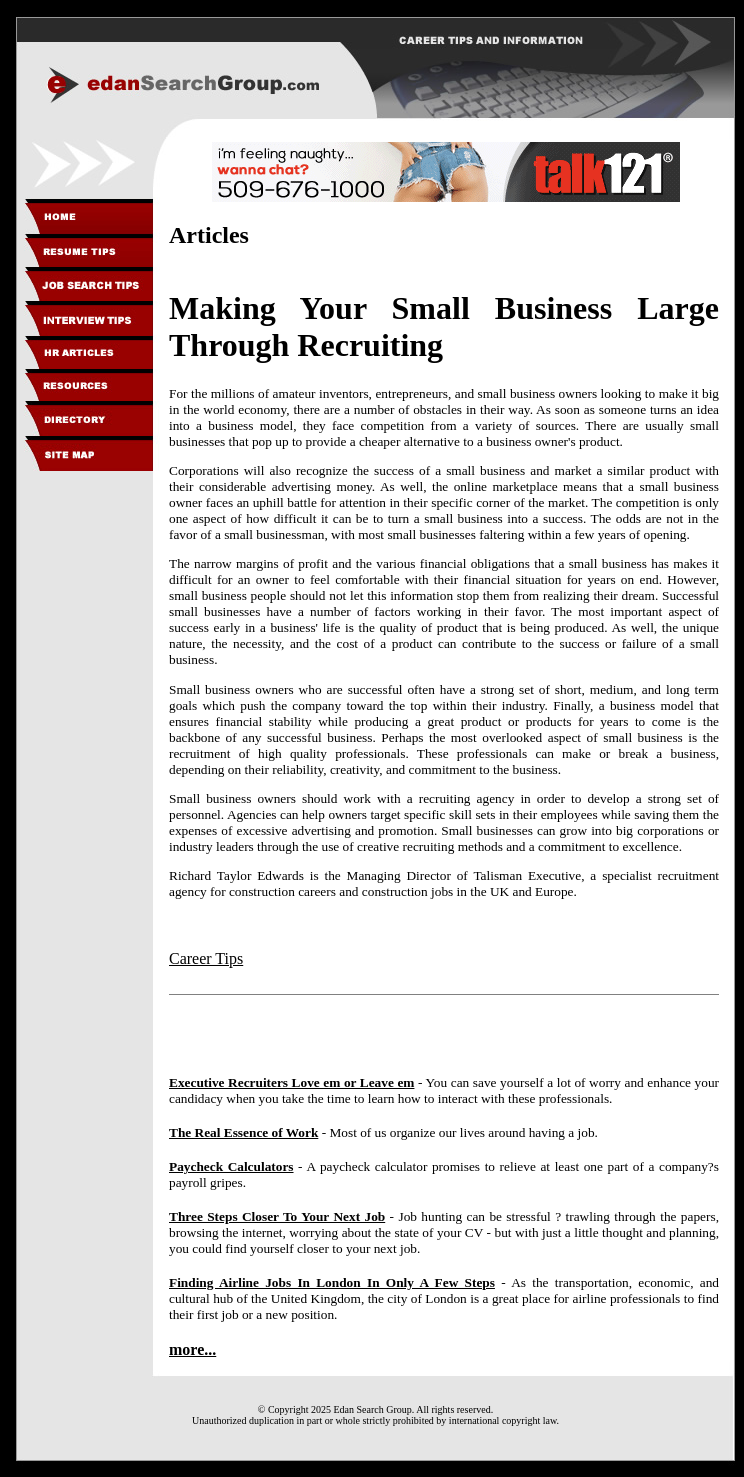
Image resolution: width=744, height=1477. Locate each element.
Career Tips (206, 958)
